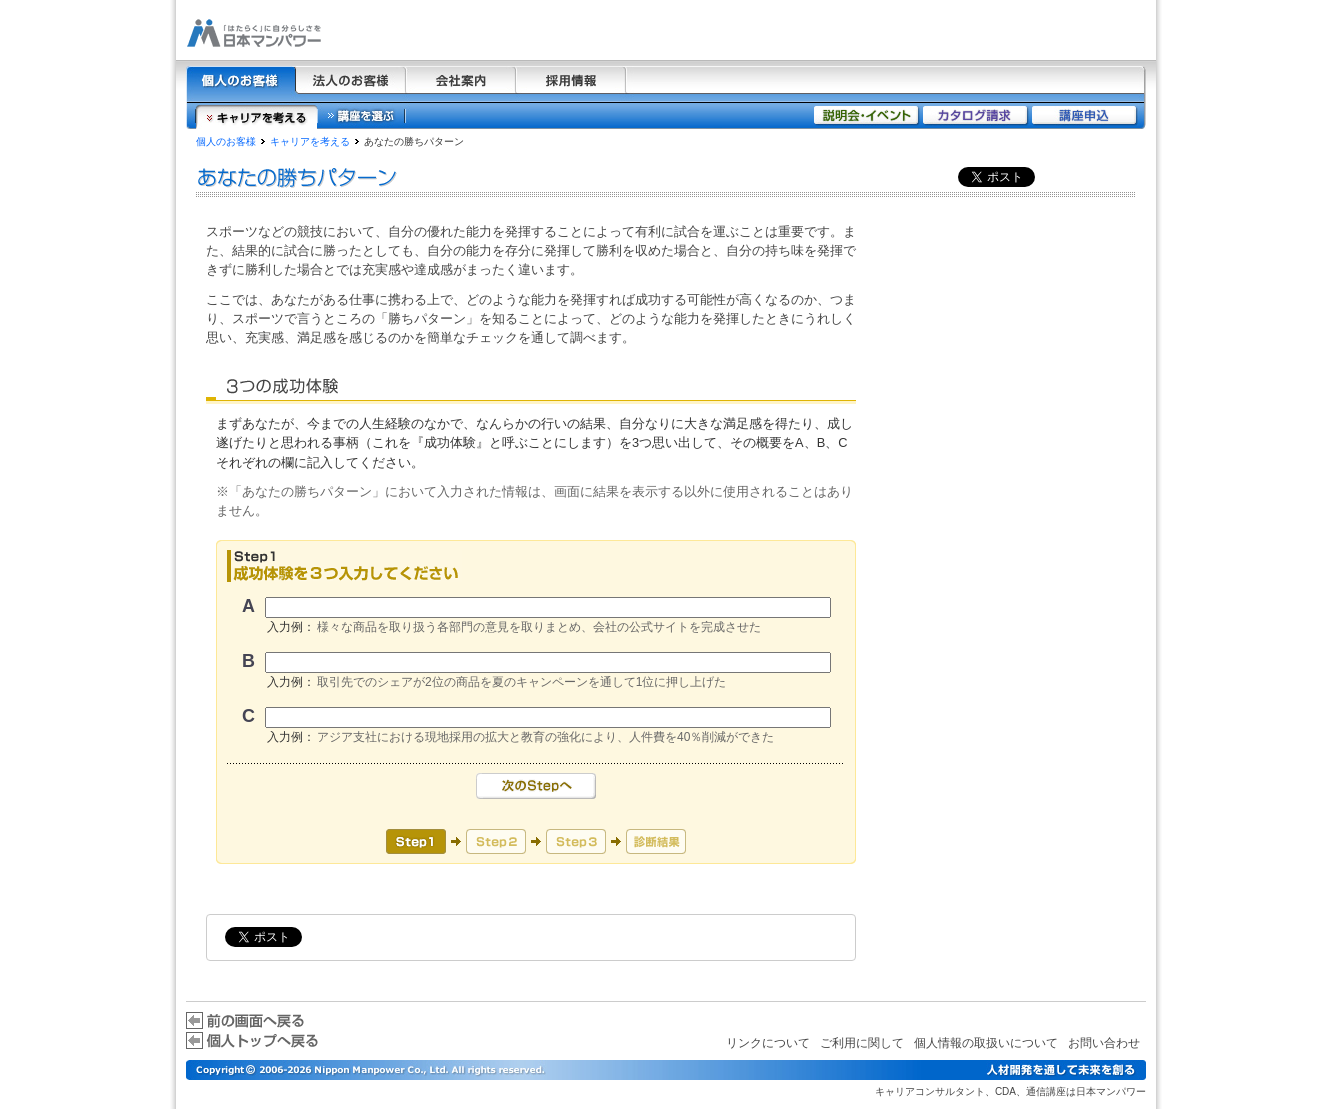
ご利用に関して (862, 1043)
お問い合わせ (1104, 1043)
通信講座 (1046, 1091)
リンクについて (768, 1043)
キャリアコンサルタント (930, 1091)
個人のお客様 (226, 141)
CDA (1005, 1091)
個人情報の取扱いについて (986, 1043)
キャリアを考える (310, 141)
